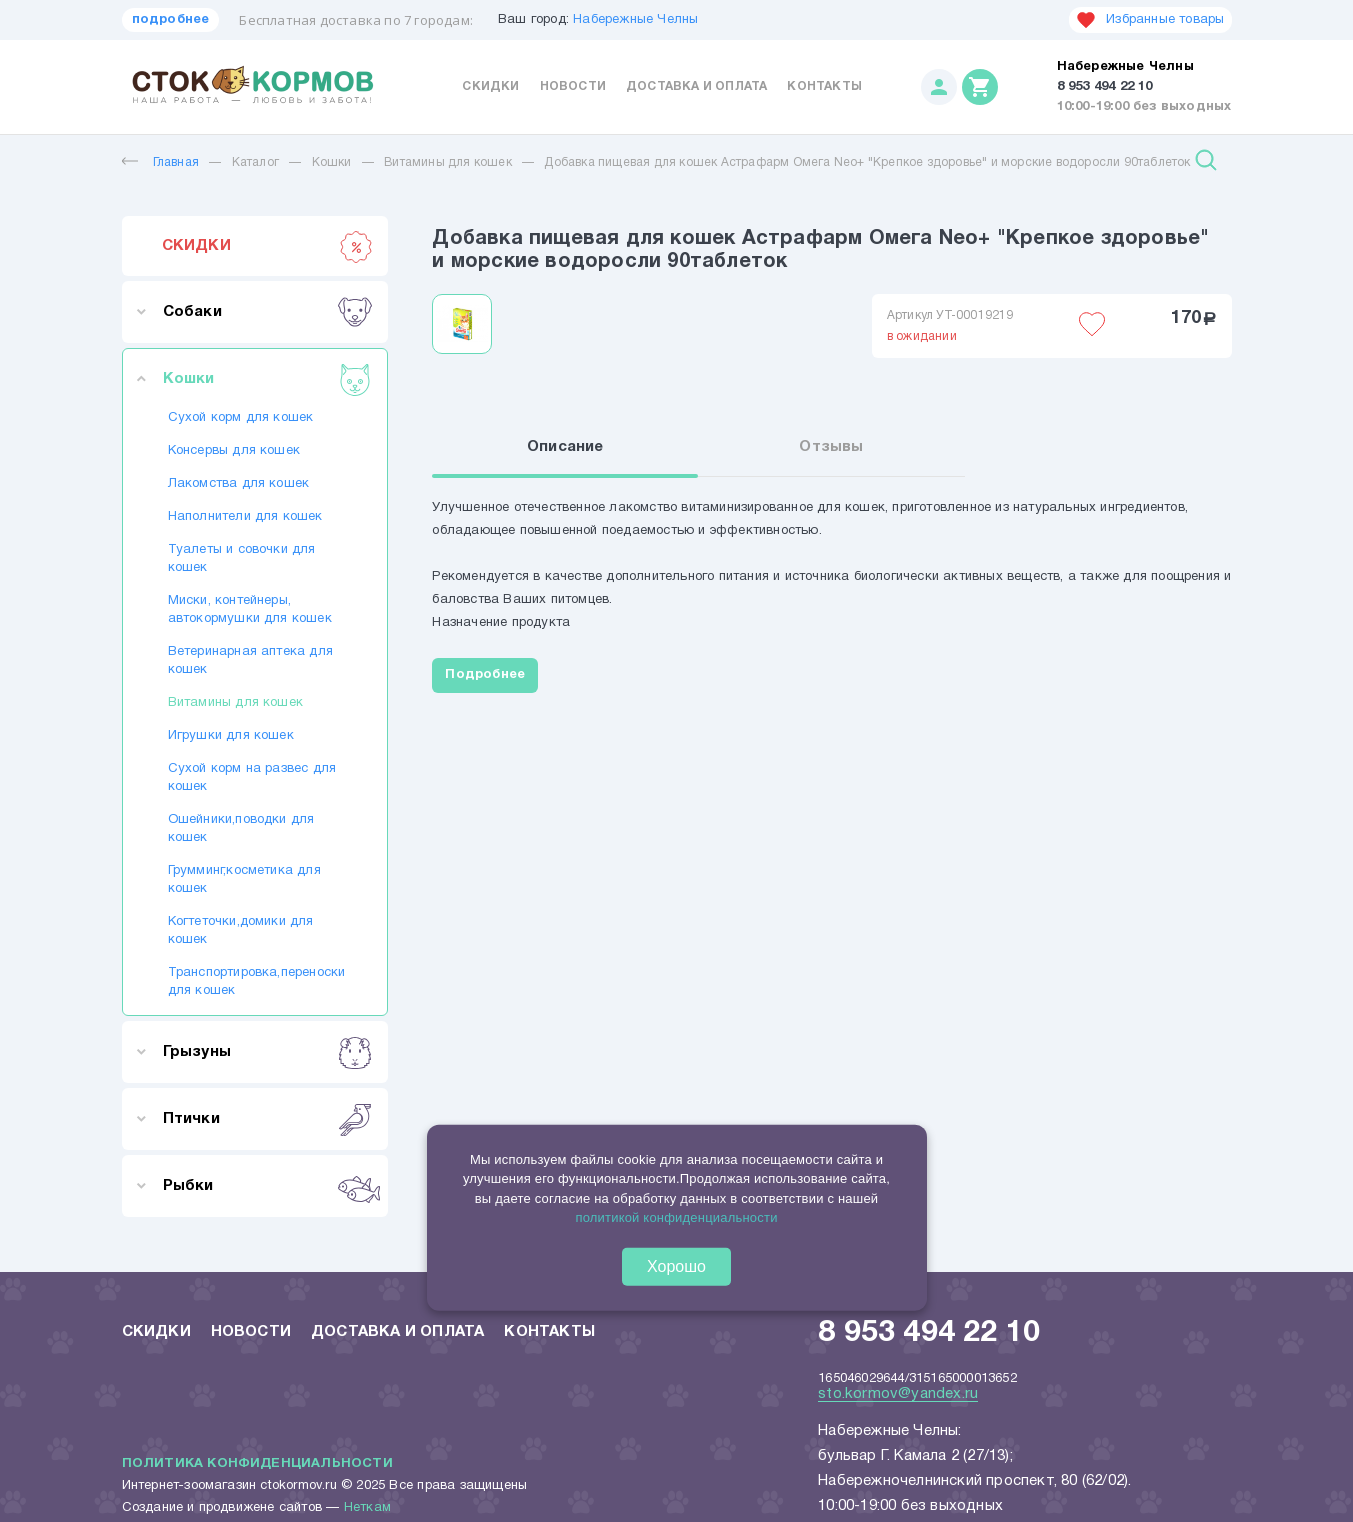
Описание (565, 447)
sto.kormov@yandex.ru (898, 1394)
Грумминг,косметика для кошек (244, 880)
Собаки (267, 312)
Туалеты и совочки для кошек (242, 559)
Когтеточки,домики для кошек (241, 931)
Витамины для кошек (449, 162)
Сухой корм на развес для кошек (252, 778)
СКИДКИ (267, 246)
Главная (160, 162)
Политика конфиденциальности (257, 1464)
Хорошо (676, 1265)
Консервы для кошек (234, 451)
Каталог (255, 162)
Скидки (490, 86)
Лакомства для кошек (239, 484)
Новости (573, 86)
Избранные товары (1150, 20)
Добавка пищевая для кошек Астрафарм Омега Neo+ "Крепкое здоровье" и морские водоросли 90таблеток (867, 162)
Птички (267, 1119)
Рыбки (267, 1186)
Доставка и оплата (696, 86)
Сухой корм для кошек (241, 418)
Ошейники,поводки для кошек (241, 829)
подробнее (171, 20)
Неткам (367, 1508)
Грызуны (267, 1052)
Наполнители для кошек (245, 517)
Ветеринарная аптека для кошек (251, 661)
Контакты (824, 86)
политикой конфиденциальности (676, 1217)
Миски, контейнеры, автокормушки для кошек (250, 610)
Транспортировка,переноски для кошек (255, 982)
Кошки (332, 162)
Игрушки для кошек (231, 736)
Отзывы (831, 447)
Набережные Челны (635, 20)
